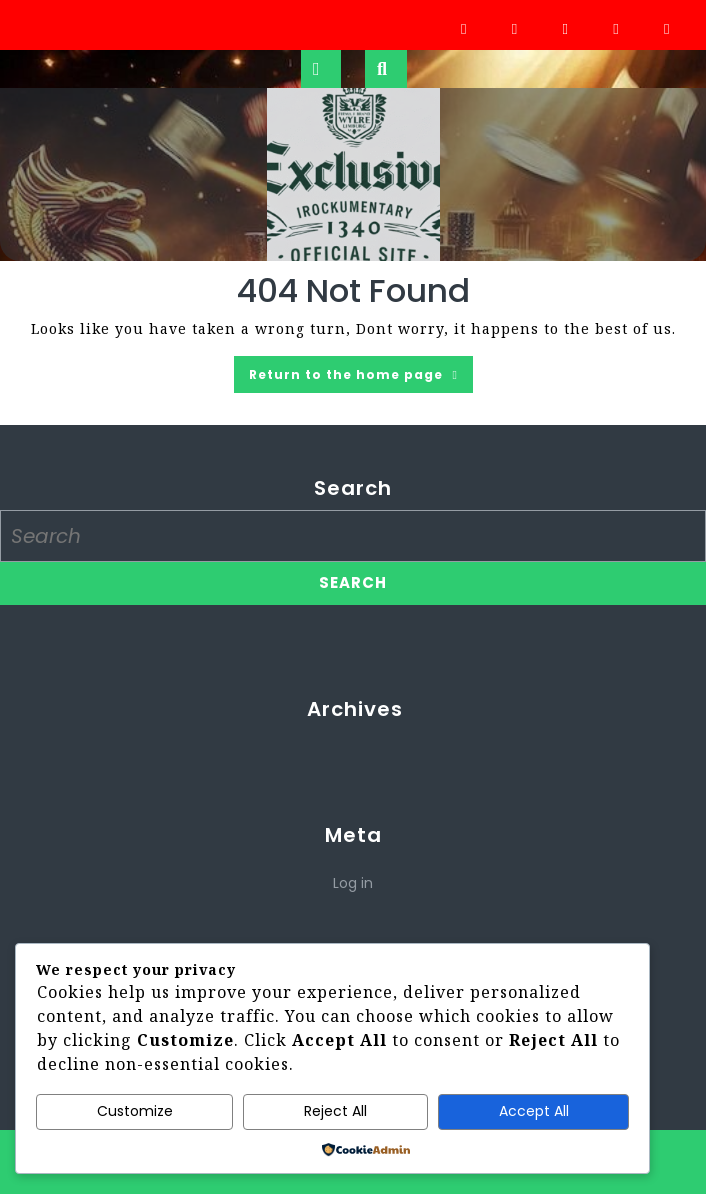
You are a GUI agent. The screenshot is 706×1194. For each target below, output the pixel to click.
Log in (353, 883)
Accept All (534, 1111)
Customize (135, 1111)
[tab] (321, 69)
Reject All (335, 1111)
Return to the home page (361, 378)
